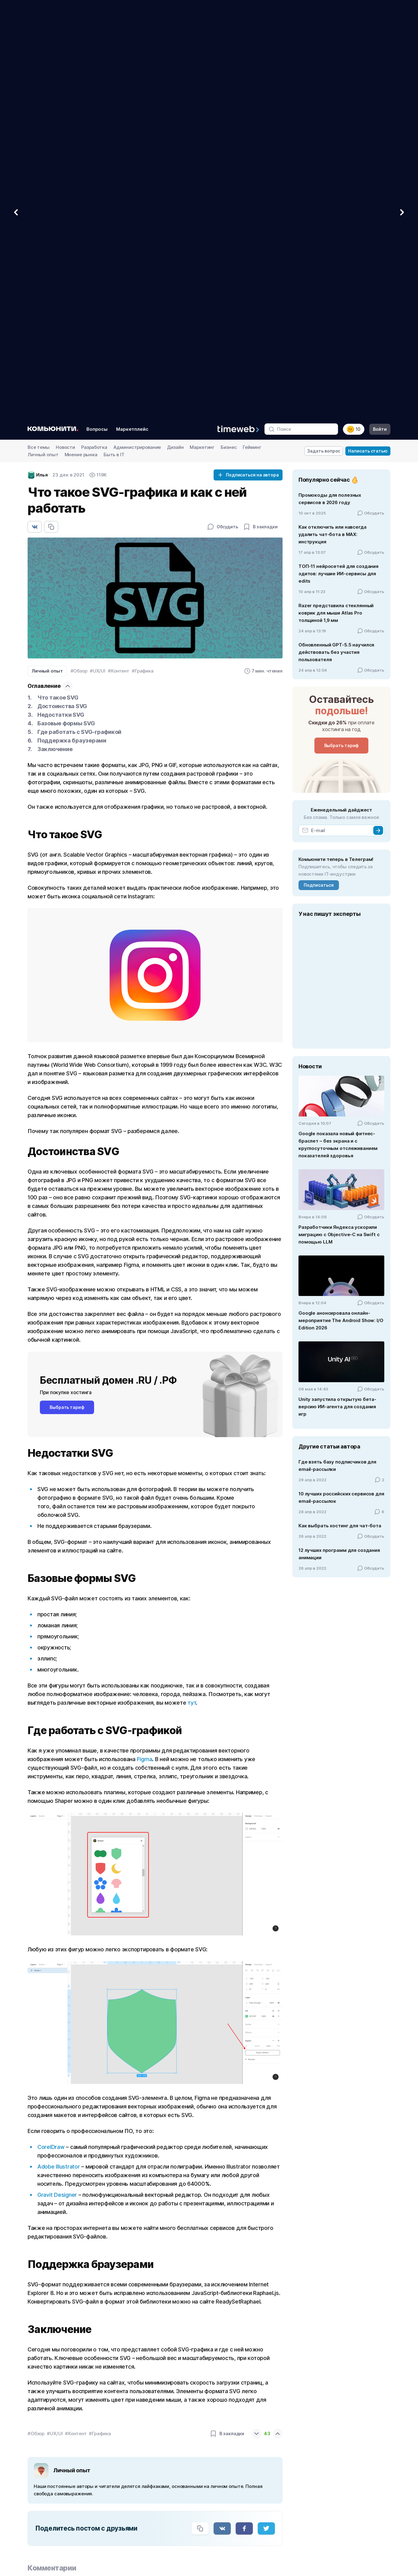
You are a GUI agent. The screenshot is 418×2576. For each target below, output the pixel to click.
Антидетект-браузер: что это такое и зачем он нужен (108, 2400)
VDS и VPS (302, 2482)
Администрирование (137, 29)
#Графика (143, 252)
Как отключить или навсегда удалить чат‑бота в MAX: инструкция (332, 116)
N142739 (28, 2545)
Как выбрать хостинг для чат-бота (339, 1107)
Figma (144, 1340)
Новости (65, 29)
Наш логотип (247, 2493)
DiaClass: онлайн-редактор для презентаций (96, 2359)
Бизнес (229, 29)
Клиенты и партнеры (198, 2504)
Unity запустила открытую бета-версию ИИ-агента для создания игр (337, 988)
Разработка (94, 29)
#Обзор (78, 252)
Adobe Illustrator (58, 1748)
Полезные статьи (366, 2510)
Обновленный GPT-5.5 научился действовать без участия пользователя (336, 233)
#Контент (118, 252)
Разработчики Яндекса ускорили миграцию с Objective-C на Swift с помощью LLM (339, 816)
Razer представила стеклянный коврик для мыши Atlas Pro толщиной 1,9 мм (336, 194)
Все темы (39, 29)
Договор (186, 2526)
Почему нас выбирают (200, 2493)
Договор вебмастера (257, 2504)
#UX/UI (97, 252)
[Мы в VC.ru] (96, 2511)
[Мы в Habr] (79, 2511)
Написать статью (368, 32)
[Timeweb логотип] (91, 2461)
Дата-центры (362, 2499)
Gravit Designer (57, 1776)
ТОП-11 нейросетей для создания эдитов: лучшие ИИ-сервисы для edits (338, 155)
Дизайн (175, 29)
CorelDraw (51, 1728)
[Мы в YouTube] (62, 2511)
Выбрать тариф (67, 988)
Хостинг (299, 2471)
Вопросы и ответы (196, 2515)
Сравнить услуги (194, 2482)
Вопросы (97, 10)
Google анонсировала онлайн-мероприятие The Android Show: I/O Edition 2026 (340, 902)
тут (192, 1284)
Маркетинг (202, 29)
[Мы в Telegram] (27, 2511)
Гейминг (252, 29)
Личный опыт (43, 36)
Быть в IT (114, 36)
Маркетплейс (132, 10)
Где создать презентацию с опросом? (89, 2278)
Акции (183, 2548)
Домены (299, 2504)
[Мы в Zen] (114, 2511)
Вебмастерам (249, 2471)
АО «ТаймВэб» (58, 2533)
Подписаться (318, 466)
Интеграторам (249, 2482)
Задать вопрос (323, 32)
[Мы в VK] (44, 2511)
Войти (380, 10)
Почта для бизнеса (311, 2493)
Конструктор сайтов (198, 2471)
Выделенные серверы (314, 2515)
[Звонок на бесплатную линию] (91, 2488)
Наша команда (363, 2488)
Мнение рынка (81, 36)
